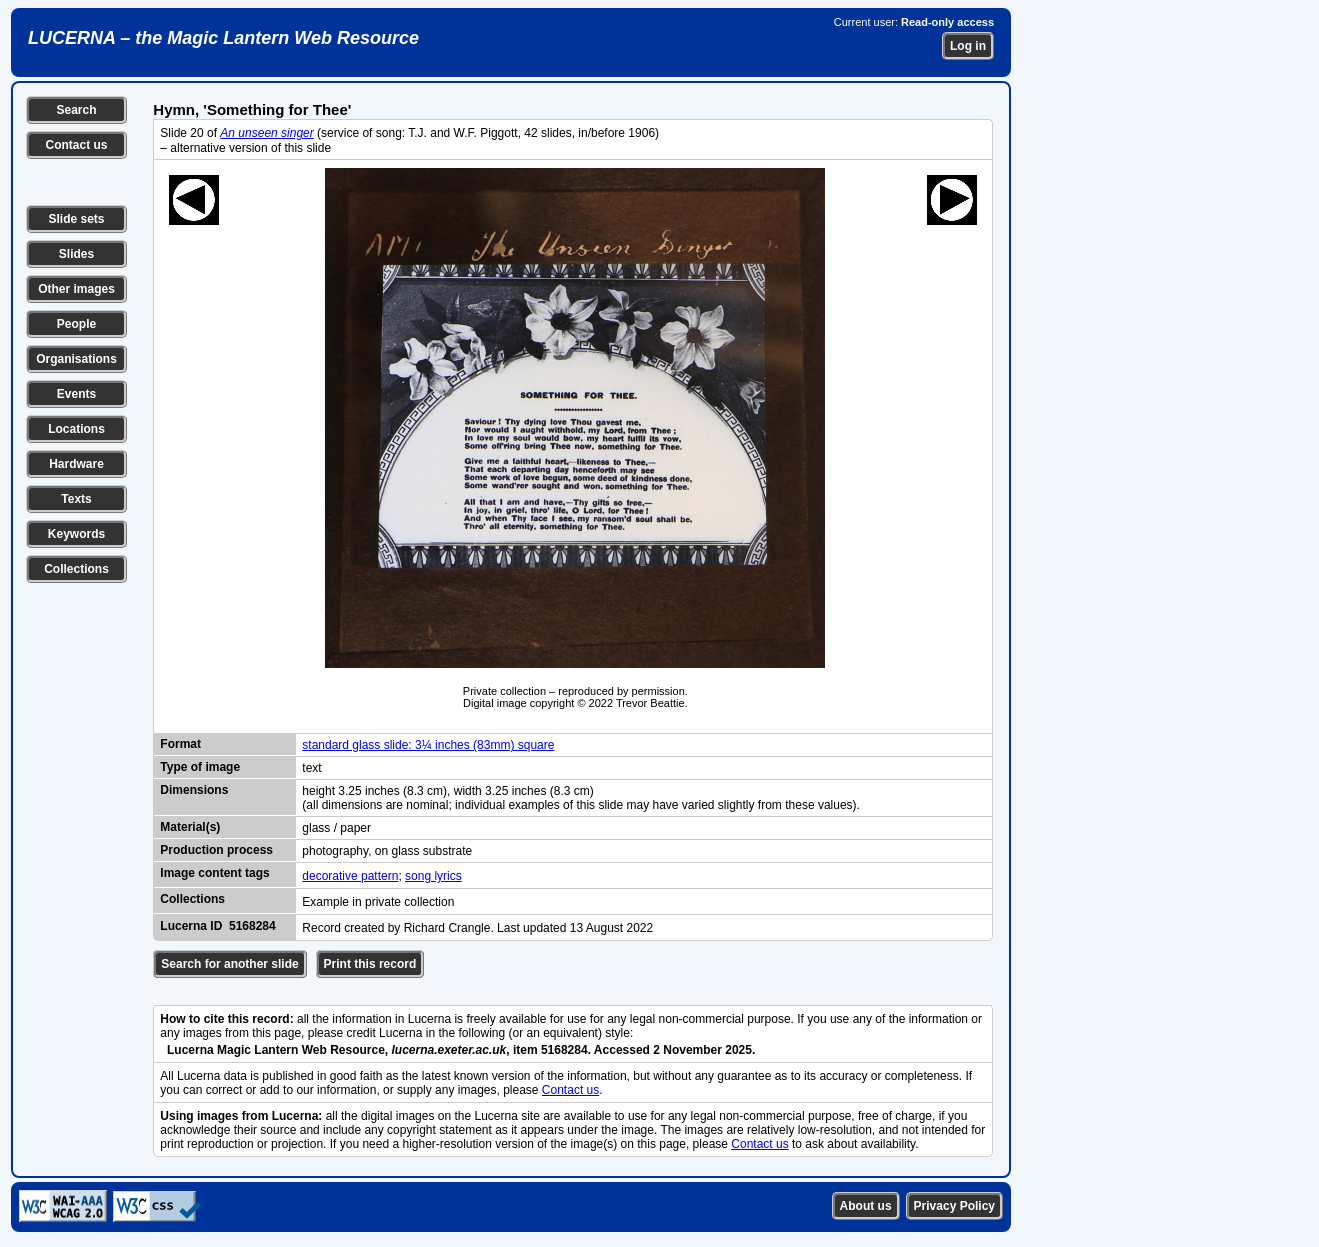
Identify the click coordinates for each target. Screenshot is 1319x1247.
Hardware (76, 464)
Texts (76, 499)
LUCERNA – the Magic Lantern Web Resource (223, 38)
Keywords (76, 534)
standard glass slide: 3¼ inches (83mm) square (428, 745)
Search (76, 110)
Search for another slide (229, 964)
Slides (76, 254)
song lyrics (433, 876)
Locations (76, 429)
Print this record (370, 964)
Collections (76, 569)
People (76, 324)
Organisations (76, 359)
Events (76, 394)
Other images (76, 289)
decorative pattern (350, 876)
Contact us (76, 145)
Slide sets (76, 219)
